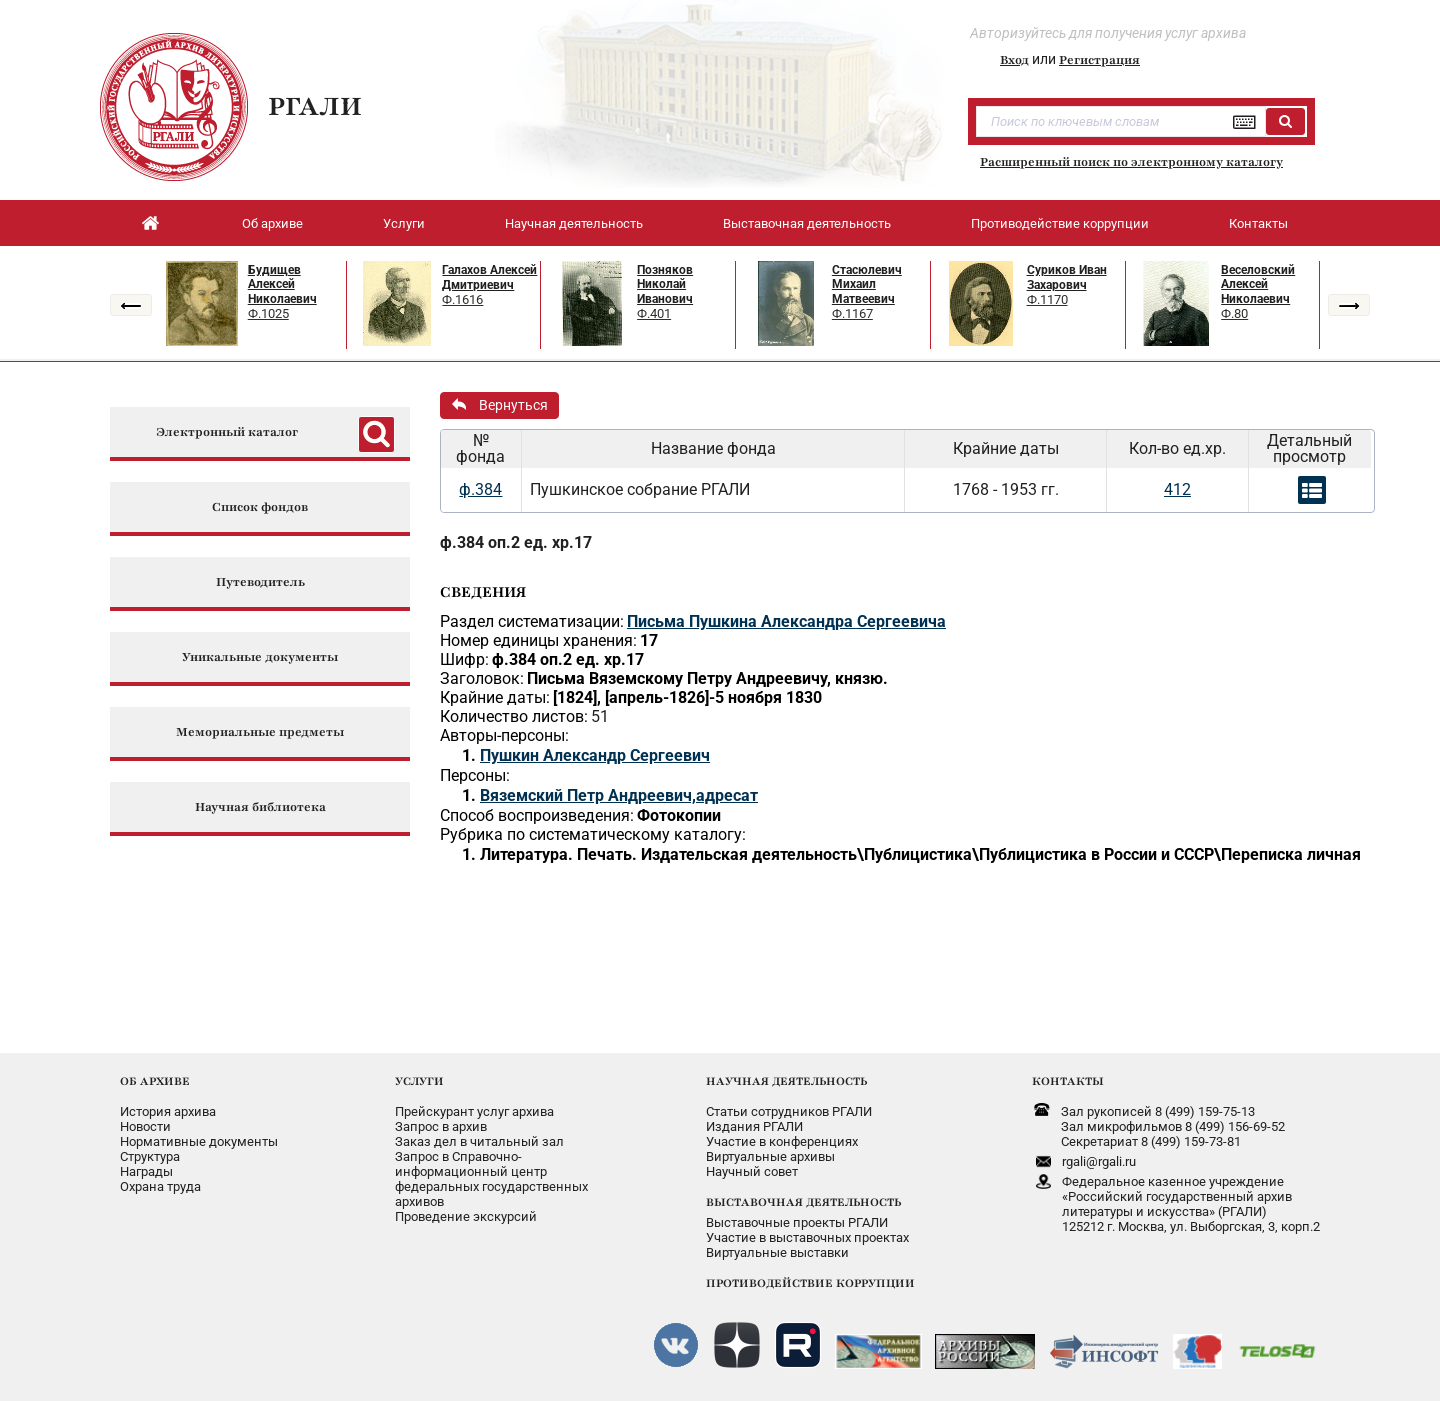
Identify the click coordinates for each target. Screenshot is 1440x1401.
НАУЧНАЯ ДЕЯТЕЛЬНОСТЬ (786, 1081)
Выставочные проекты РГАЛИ (797, 1222)
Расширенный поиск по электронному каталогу (1131, 162)
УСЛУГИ (419, 1081)
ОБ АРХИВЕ (155, 1081)
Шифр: (464, 659)
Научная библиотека (260, 807)
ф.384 (480, 489)
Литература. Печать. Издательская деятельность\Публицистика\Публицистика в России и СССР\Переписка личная (920, 854)
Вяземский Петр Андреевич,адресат (619, 795)
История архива (168, 1111)
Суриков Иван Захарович (1067, 277)
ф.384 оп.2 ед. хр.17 (516, 542)
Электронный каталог (227, 432)
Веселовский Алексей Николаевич (1258, 284)
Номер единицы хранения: (538, 640)
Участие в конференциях (782, 1141)
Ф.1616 (462, 299)
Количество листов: (514, 716)
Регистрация (1099, 60)
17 (649, 640)
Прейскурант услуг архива (474, 1111)
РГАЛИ (315, 106)
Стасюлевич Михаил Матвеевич (867, 284)
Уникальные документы (260, 657)
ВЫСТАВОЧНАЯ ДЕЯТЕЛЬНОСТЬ (803, 1202)
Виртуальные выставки (777, 1252)
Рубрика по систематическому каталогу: (593, 834)
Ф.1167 (852, 313)
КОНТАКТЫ (1068, 1081)
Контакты (1258, 223)
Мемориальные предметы (260, 732)
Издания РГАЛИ (754, 1126)
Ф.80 (1234, 313)
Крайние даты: (495, 697)
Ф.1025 (268, 313)
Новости (145, 1126)
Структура (150, 1156)
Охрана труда (160, 1186)
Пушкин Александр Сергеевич (595, 755)
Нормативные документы (199, 1141)
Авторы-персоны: (504, 735)
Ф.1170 (1047, 299)
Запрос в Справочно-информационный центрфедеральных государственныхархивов (491, 1179)
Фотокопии (679, 815)
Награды (146, 1171)
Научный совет (752, 1171)
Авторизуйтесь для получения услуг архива (1108, 33)
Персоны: (475, 775)
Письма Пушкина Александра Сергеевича (786, 621)
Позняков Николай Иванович (665, 284)
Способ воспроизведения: (537, 815)
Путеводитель (260, 582)
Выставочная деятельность (807, 223)
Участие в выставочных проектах (807, 1237)
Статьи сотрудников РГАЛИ (789, 1111)
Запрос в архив (441, 1126)
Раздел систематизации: (532, 621)
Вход (1014, 60)
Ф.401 (654, 313)
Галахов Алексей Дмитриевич (489, 277)
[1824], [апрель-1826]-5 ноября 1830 (687, 697)
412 (1177, 489)
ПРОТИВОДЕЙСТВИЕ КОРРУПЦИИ (810, 1283)
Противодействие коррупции (1060, 223)
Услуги (404, 223)
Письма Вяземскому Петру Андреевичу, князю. (707, 678)
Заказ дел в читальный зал (479, 1141)
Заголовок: (482, 678)
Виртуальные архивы (770, 1156)
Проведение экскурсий (466, 1216)
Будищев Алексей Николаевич (282, 284)
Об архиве (272, 223)
